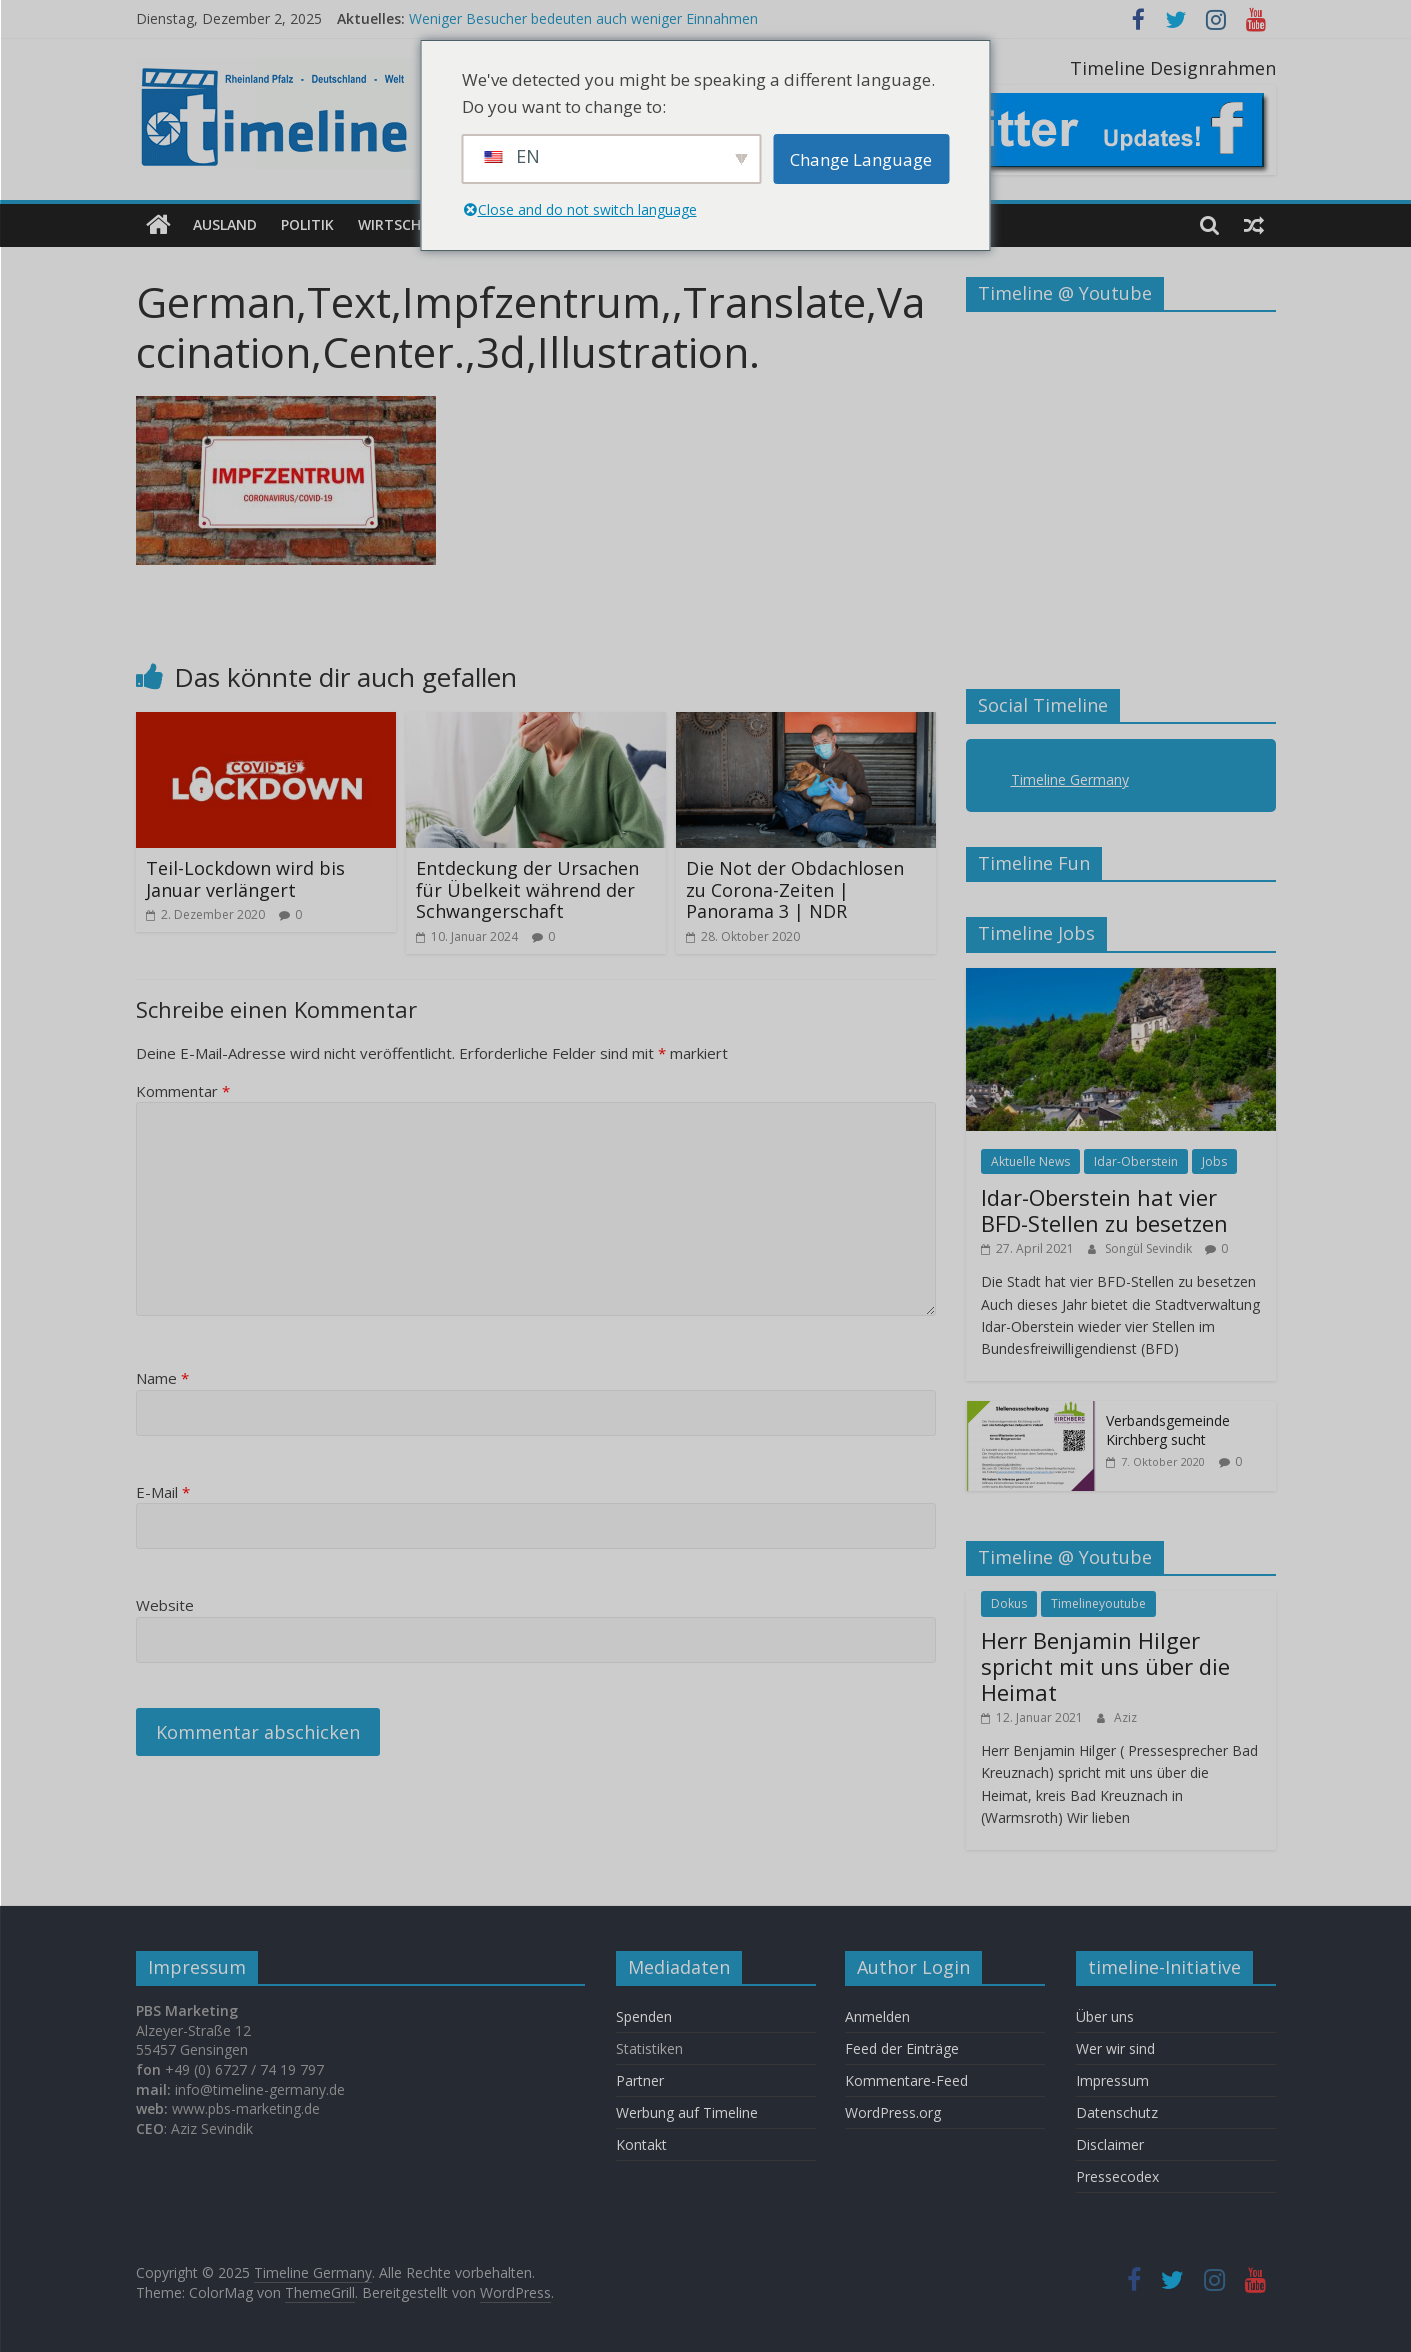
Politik (307, 224)
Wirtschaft (402, 224)
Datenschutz (1117, 2112)
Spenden (644, 2016)
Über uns (1107, 2016)
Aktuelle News (1030, 1160)
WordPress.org (893, 2112)
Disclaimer (1110, 2144)
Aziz (1125, 1716)
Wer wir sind (1115, 2048)
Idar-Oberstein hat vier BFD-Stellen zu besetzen (1104, 1210)
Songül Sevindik (1150, 1247)
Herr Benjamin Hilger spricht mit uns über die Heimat (1105, 1665)
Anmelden (877, 2016)
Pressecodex (1117, 2176)
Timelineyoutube (1098, 1603)
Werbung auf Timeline (687, 2112)
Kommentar (183, 1090)
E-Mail (163, 1491)
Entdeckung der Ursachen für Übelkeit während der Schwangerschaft (527, 889)
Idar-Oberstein (1136, 1160)
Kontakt (641, 2144)
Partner (640, 2080)
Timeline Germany (1070, 779)
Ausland (225, 224)
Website (165, 1605)
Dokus (1009, 1603)
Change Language (861, 159)
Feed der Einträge (902, 2048)
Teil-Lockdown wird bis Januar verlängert (245, 879)
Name (162, 1378)
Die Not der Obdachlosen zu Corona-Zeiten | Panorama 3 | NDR (795, 889)
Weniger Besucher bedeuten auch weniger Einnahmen (583, 18)
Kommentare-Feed (906, 2080)
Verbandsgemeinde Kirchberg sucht (1168, 1429)
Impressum (1112, 2080)
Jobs (1214, 1160)
